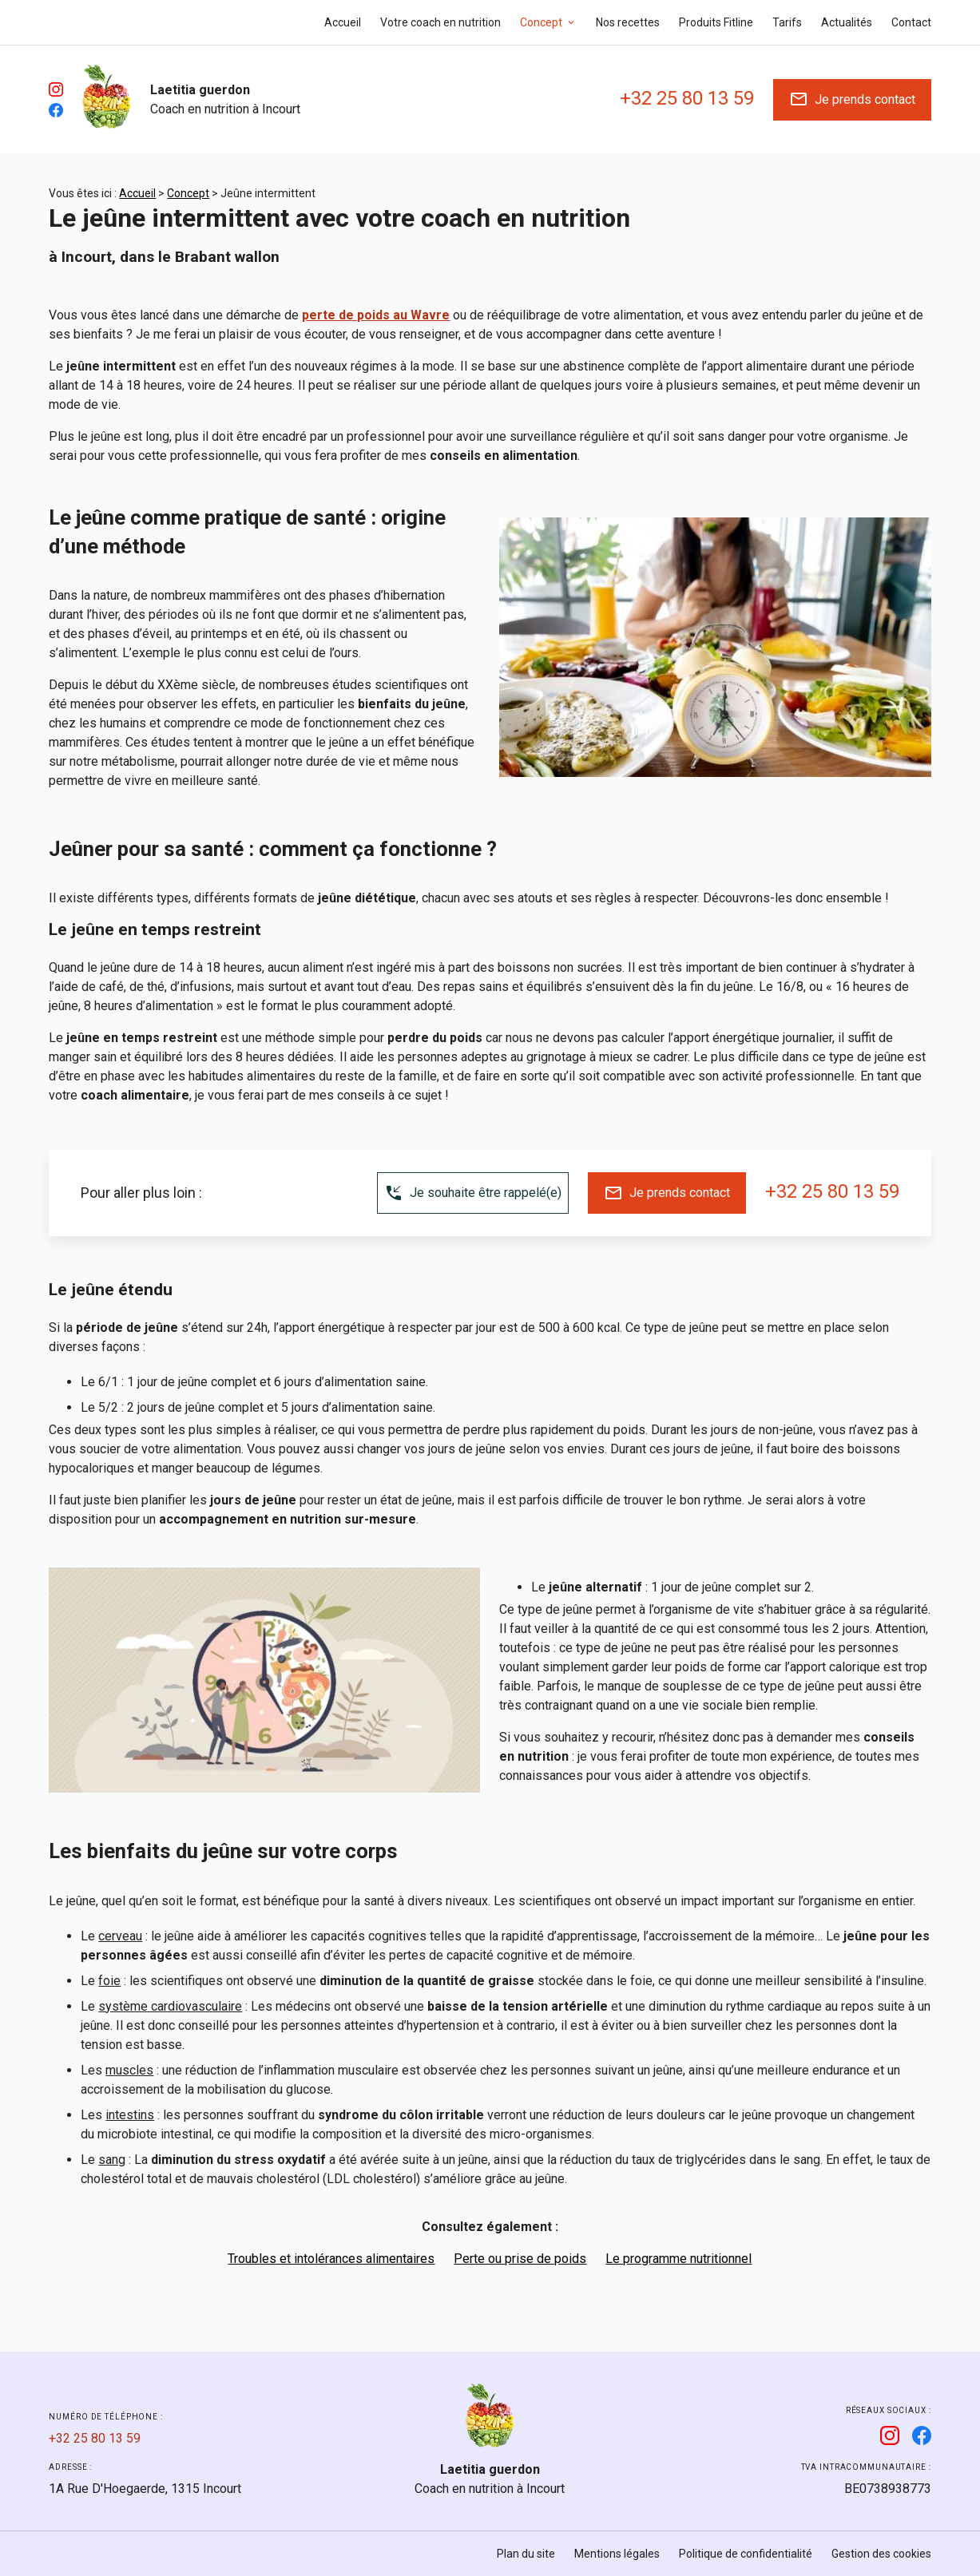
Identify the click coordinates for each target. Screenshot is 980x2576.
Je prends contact (852, 99)
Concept (541, 22)
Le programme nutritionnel (678, 2258)
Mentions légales (617, 2553)
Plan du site (526, 2553)
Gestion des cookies (881, 2553)
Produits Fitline (716, 22)
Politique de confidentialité (745, 2553)
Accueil (342, 22)
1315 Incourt (145, 2488)
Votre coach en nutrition (440, 22)
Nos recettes (628, 22)
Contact (911, 22)
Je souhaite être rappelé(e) (472, 1193)
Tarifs (787, 22)
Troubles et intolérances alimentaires (331, 2258)
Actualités (846, 22)
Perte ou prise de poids (520, 2258)
